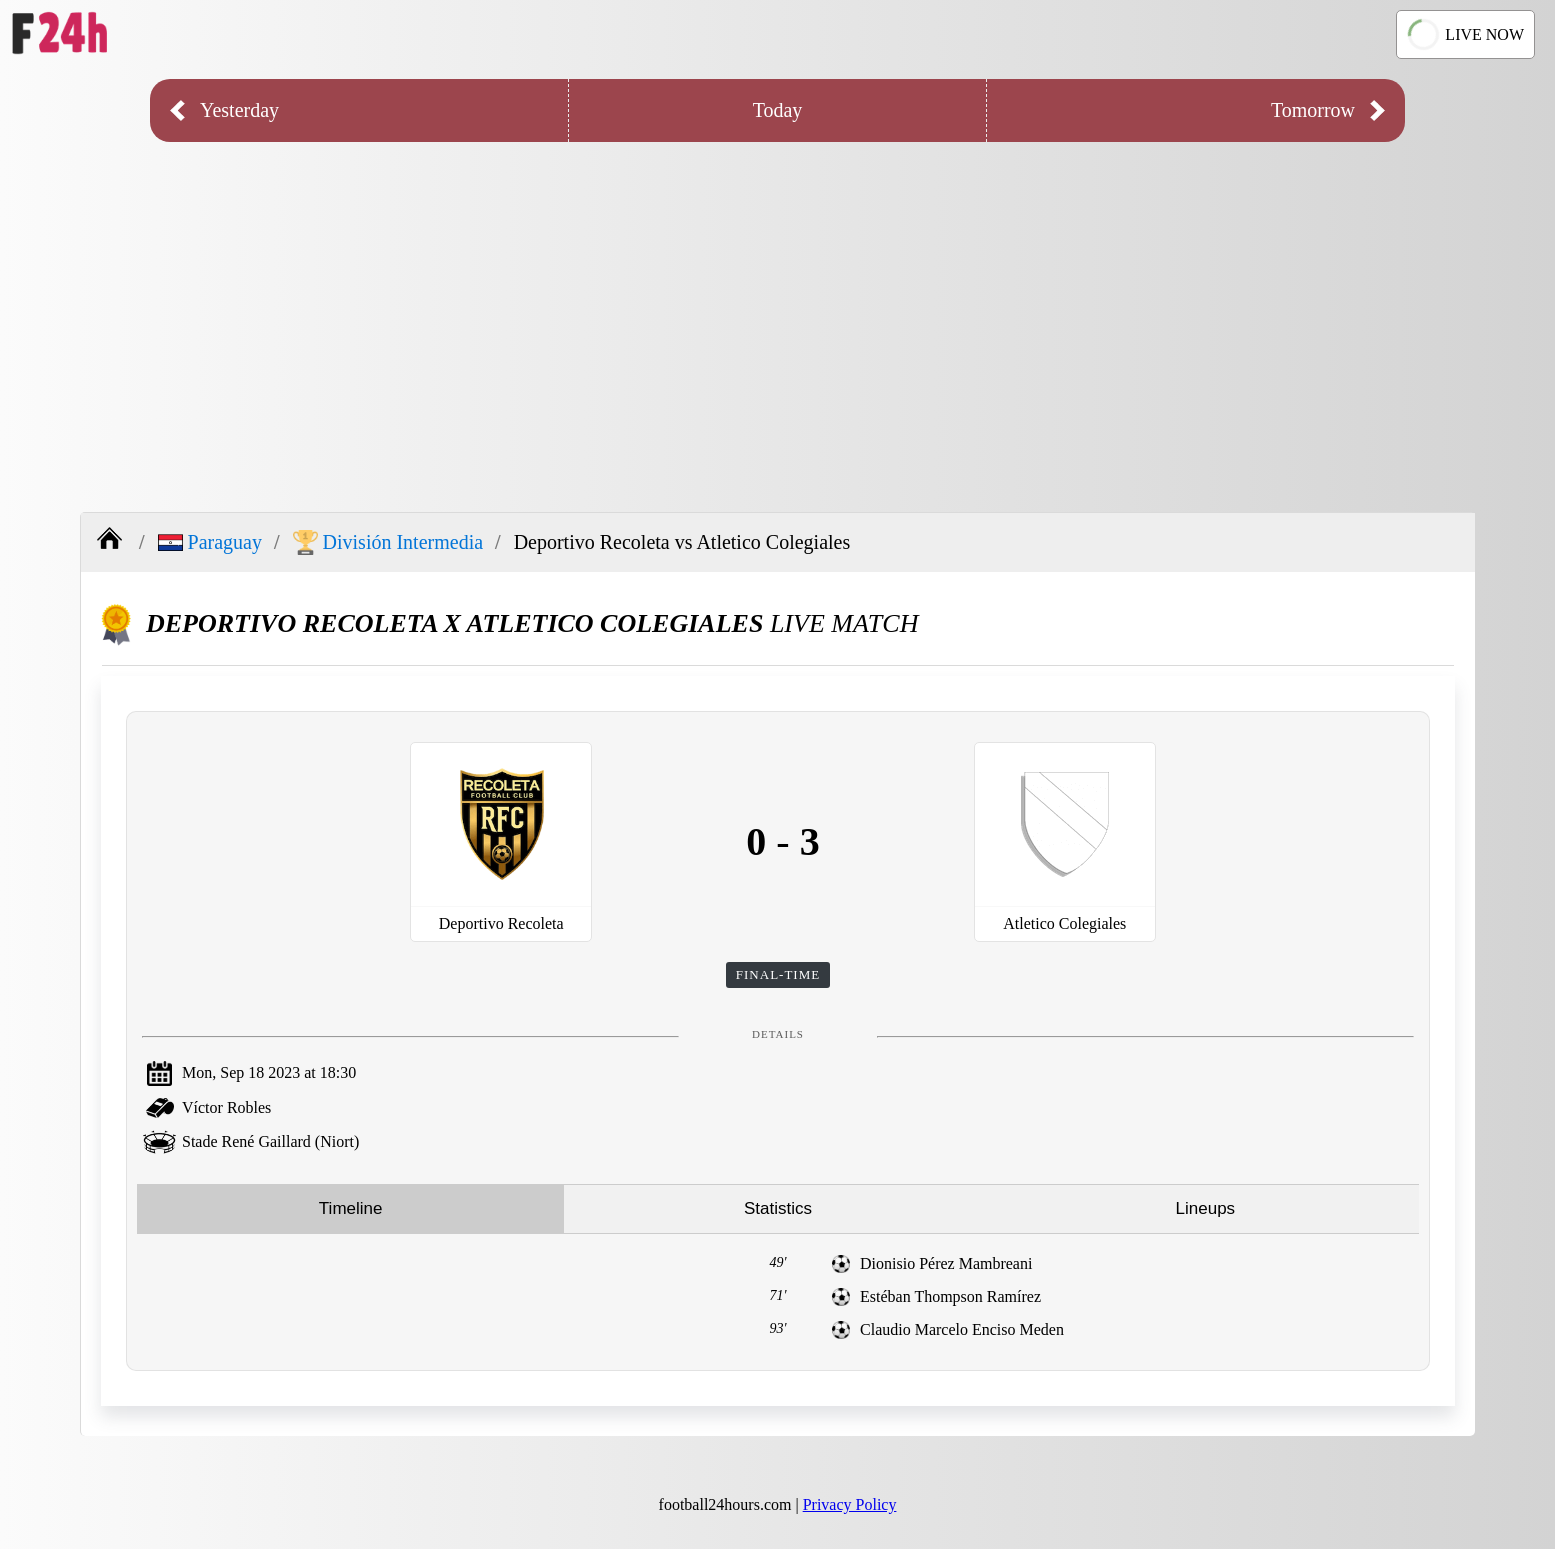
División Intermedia (388, 542)
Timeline (351, 1208)
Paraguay (210, 542)
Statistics (778, 1208)
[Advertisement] (778, 312)
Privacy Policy (850, 1504)
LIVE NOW (1465, 34)
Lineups (1206, 1208)
